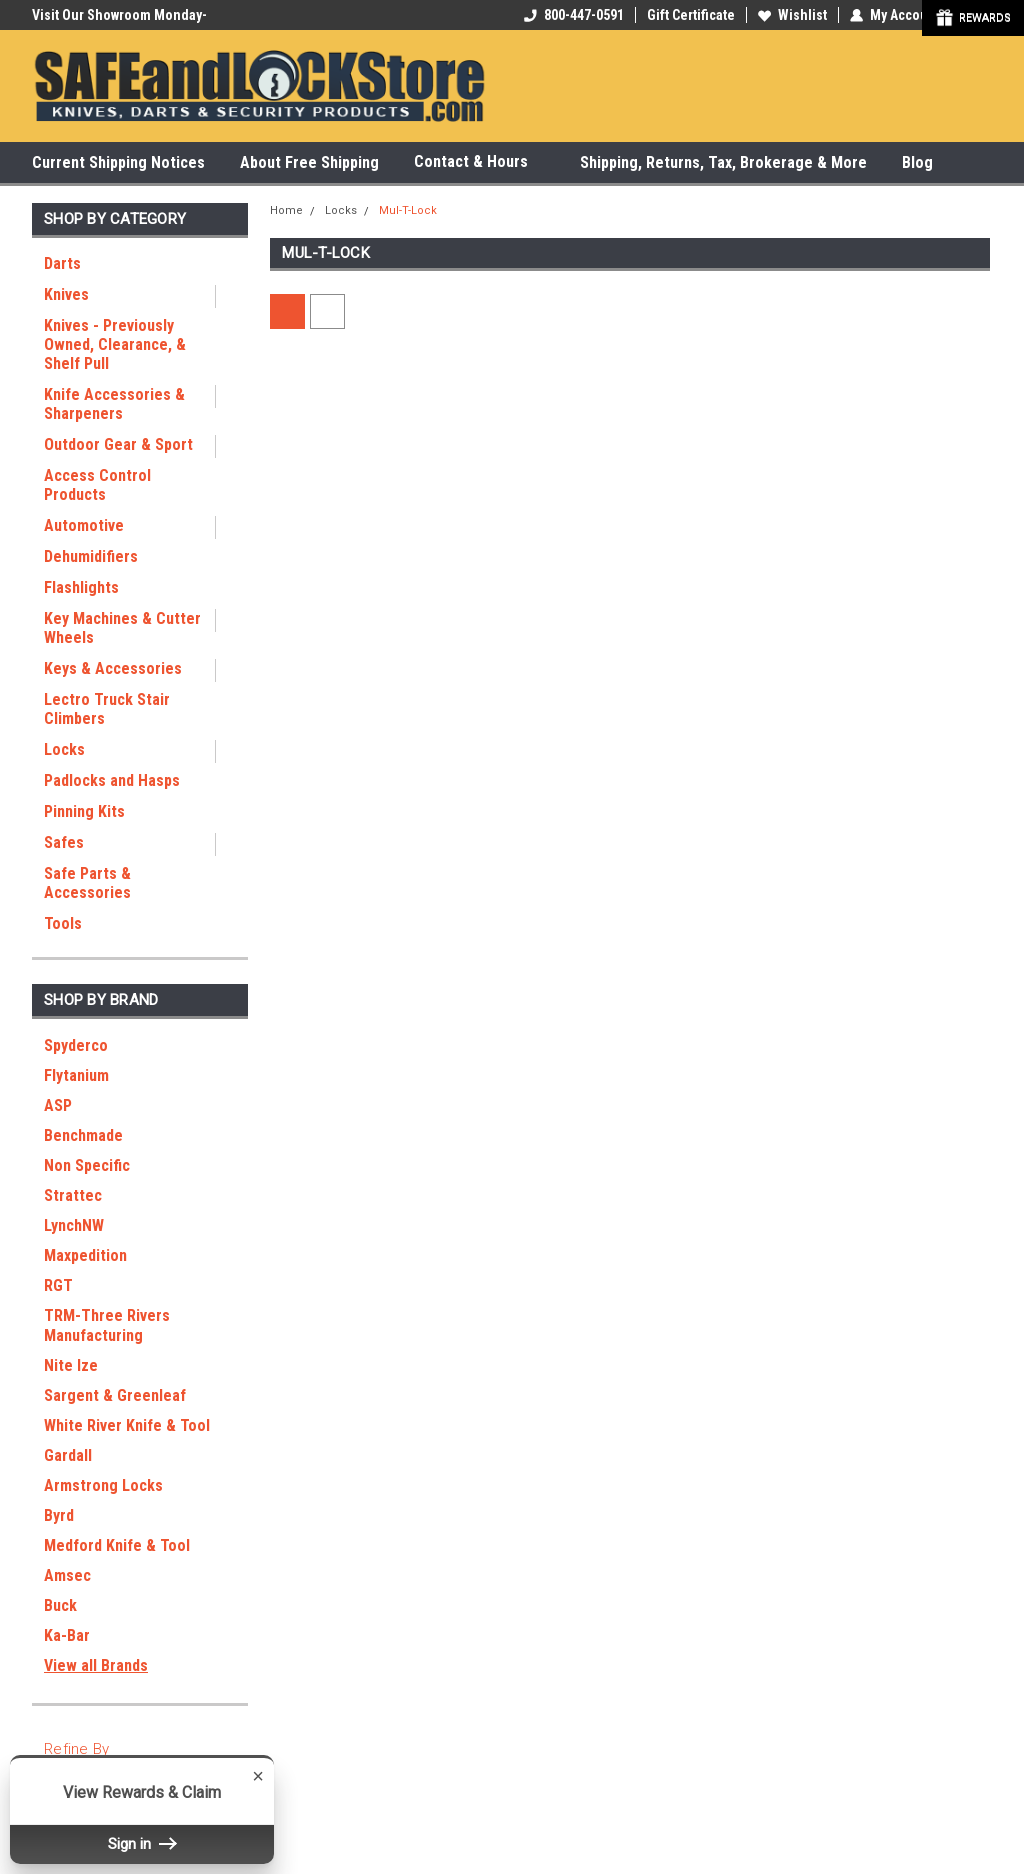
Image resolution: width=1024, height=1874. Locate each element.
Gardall (68, 1455)
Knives (66, 294)
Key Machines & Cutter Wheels (122, 628)
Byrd (59, 1515)
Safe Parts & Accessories (87, 883)
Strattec (73, 1195)
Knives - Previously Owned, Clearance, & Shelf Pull (115, 344)
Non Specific (87, 1165)
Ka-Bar (67, 1635)
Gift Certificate (691, 15)
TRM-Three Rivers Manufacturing (107, 1325)
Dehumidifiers (91, 556)
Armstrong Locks (103, 1485)
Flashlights (81, 587)
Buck (60, 1605)
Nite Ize (71, 1365)
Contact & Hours (479, 162)
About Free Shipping (309, 162)
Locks (64, 749)
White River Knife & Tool (127, 1425)
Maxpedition (85, 1255)
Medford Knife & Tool (117, 1545)
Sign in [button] (142, 1844)
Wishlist (792, 15)
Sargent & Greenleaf (115, 1395)
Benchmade (83, 1135)
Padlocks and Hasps (112, 780)
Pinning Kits (84, 811)
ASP (58, 1105)
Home (286, 210)
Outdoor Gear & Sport (118, 444)
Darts (62, 263)
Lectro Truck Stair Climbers (107, 709)
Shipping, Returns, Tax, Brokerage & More (723, 162)
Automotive (84, 525)
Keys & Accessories (113, 668)
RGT (58, 1285)
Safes (64, 842)
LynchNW (74, 1225)
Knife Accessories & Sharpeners (114, 404)
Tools (63, 923)
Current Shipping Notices (118, 162)
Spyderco (76, 1045)
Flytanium (76, 1075)
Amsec (67, 1575)
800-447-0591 (574, 15)
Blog (917, 162)
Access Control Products (97, 485)
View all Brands (96, 1665)
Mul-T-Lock (408, 210)
